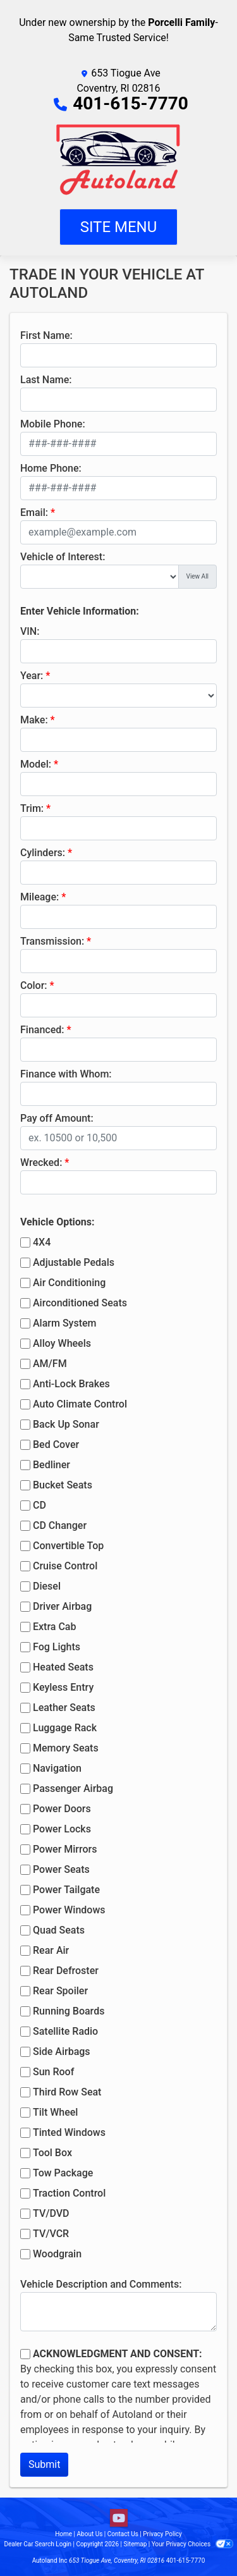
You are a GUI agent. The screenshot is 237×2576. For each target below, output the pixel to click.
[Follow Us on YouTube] (119, 2518)
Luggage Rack (65, 1728)
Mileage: (39, 897)
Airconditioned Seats (80, 1303)
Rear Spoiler (60, 1991)
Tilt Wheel (55, 2112)
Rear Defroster (66, 1971)
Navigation (57, 1768)
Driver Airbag (62, 1606)
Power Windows (69, 1910)
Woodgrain (57, 2254)
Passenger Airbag (73, 1788)
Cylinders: (42, 853)
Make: (34, 720)
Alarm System (64, 1323)
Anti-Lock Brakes (71, 1384)
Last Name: (46, 380)
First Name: (46, 335)
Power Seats (61, 1869)
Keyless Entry (63, 1687)
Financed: (42, 1030)
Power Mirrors (65, 1849)
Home (63, 2533)
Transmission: (52, 941)
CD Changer (60, 1525)
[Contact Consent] (25, 2354)
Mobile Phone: (52, 424)
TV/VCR (51, 2234)
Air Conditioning (69, 1283)
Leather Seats (64, 1708)
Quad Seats (59, 1930)
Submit (44, 2464)
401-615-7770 (130, 103)
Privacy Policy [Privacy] (162, 2533)
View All (197, 576)
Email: (34, 512)
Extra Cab (54, 1627)
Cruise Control (65, 1566)
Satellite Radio (65, 2031)
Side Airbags (61, 2051)
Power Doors (62, 1809)
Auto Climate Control (80, 1404)
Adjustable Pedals (73, 1262)
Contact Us (122, 2533)
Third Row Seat (67, 2092)
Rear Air (51, 1950)
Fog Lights (56, 1647)
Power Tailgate (66, 1890)
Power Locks (62, 1829)
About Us (90, 2533)
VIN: (29, 631)
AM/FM (50, 1364)
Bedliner (51, 1465)
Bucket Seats (62, 1485)
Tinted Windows (69, 2132)
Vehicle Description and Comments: (100, 2284)
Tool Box (52, 2153)
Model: (35, 764)
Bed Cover (56, 1444)
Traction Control (69, 2193)
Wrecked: (41, 1162)
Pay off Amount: (57, 1118)
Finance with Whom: (66, 1074)
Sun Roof (53, 2072)
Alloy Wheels (62, 1343)
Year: (31, 676)
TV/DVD (51, 2213)
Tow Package (63, 2173)
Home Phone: (51, 468)
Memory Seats (66, 1748)
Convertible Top (68, 1546)
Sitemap (135, 2544)
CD (39, 1505)
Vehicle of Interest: (62, 557)
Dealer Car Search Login (37, 2544)
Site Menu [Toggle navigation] (118, 227)
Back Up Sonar (66, 1424)
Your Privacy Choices (192, 2544)
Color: (33, 985)
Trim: (32, 808)
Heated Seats (63, 1667)
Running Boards (68, 2011)
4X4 (42, 1242)
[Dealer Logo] (118, 160)
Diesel (47, 1586)
